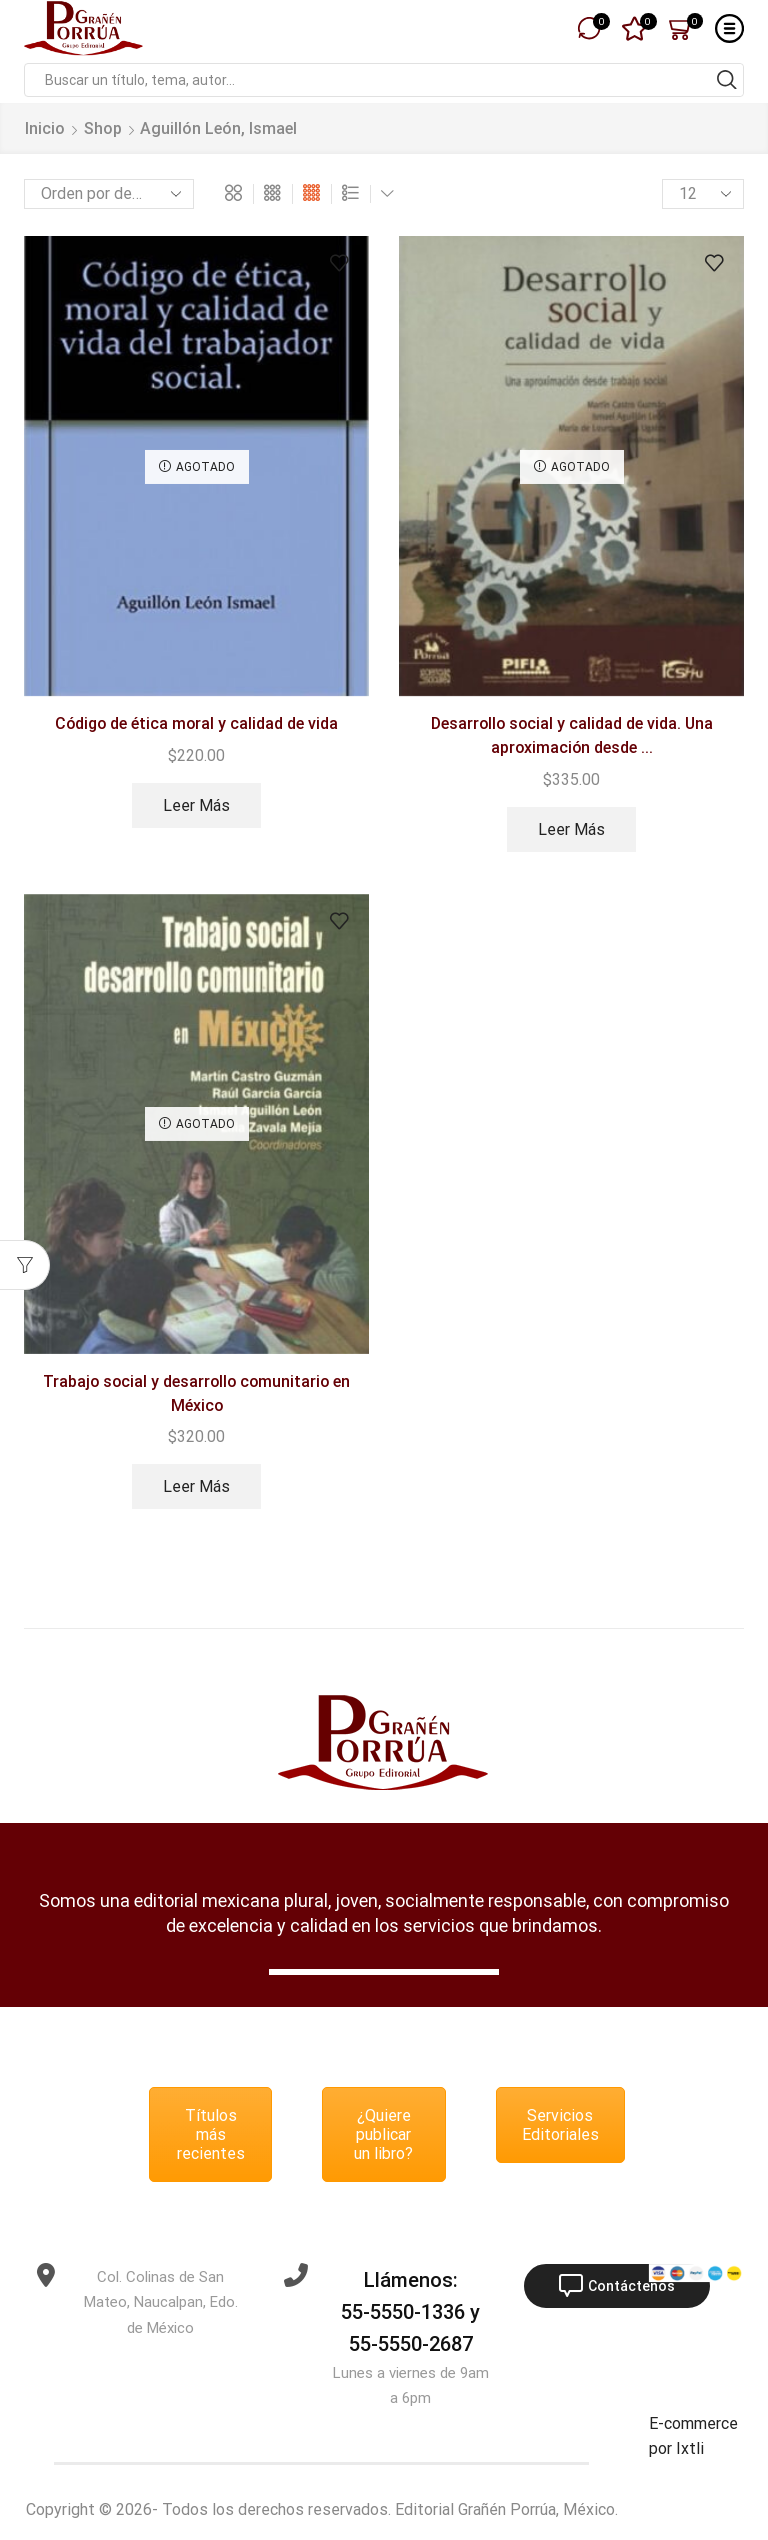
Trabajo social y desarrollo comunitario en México (196, 1393)
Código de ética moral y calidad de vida (196, 723)
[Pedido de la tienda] (109, 194)
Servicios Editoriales (560, 2125)
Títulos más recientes (211, 2134)
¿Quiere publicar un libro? (383, 2134)
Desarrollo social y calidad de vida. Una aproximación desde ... (572, 735)
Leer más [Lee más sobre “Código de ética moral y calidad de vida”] (196, 805)
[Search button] (727, 80)
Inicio (45, 128)
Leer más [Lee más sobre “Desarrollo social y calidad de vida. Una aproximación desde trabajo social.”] (571, 829)
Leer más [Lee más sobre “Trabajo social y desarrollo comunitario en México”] (196, 1486)
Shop (103, 128)
